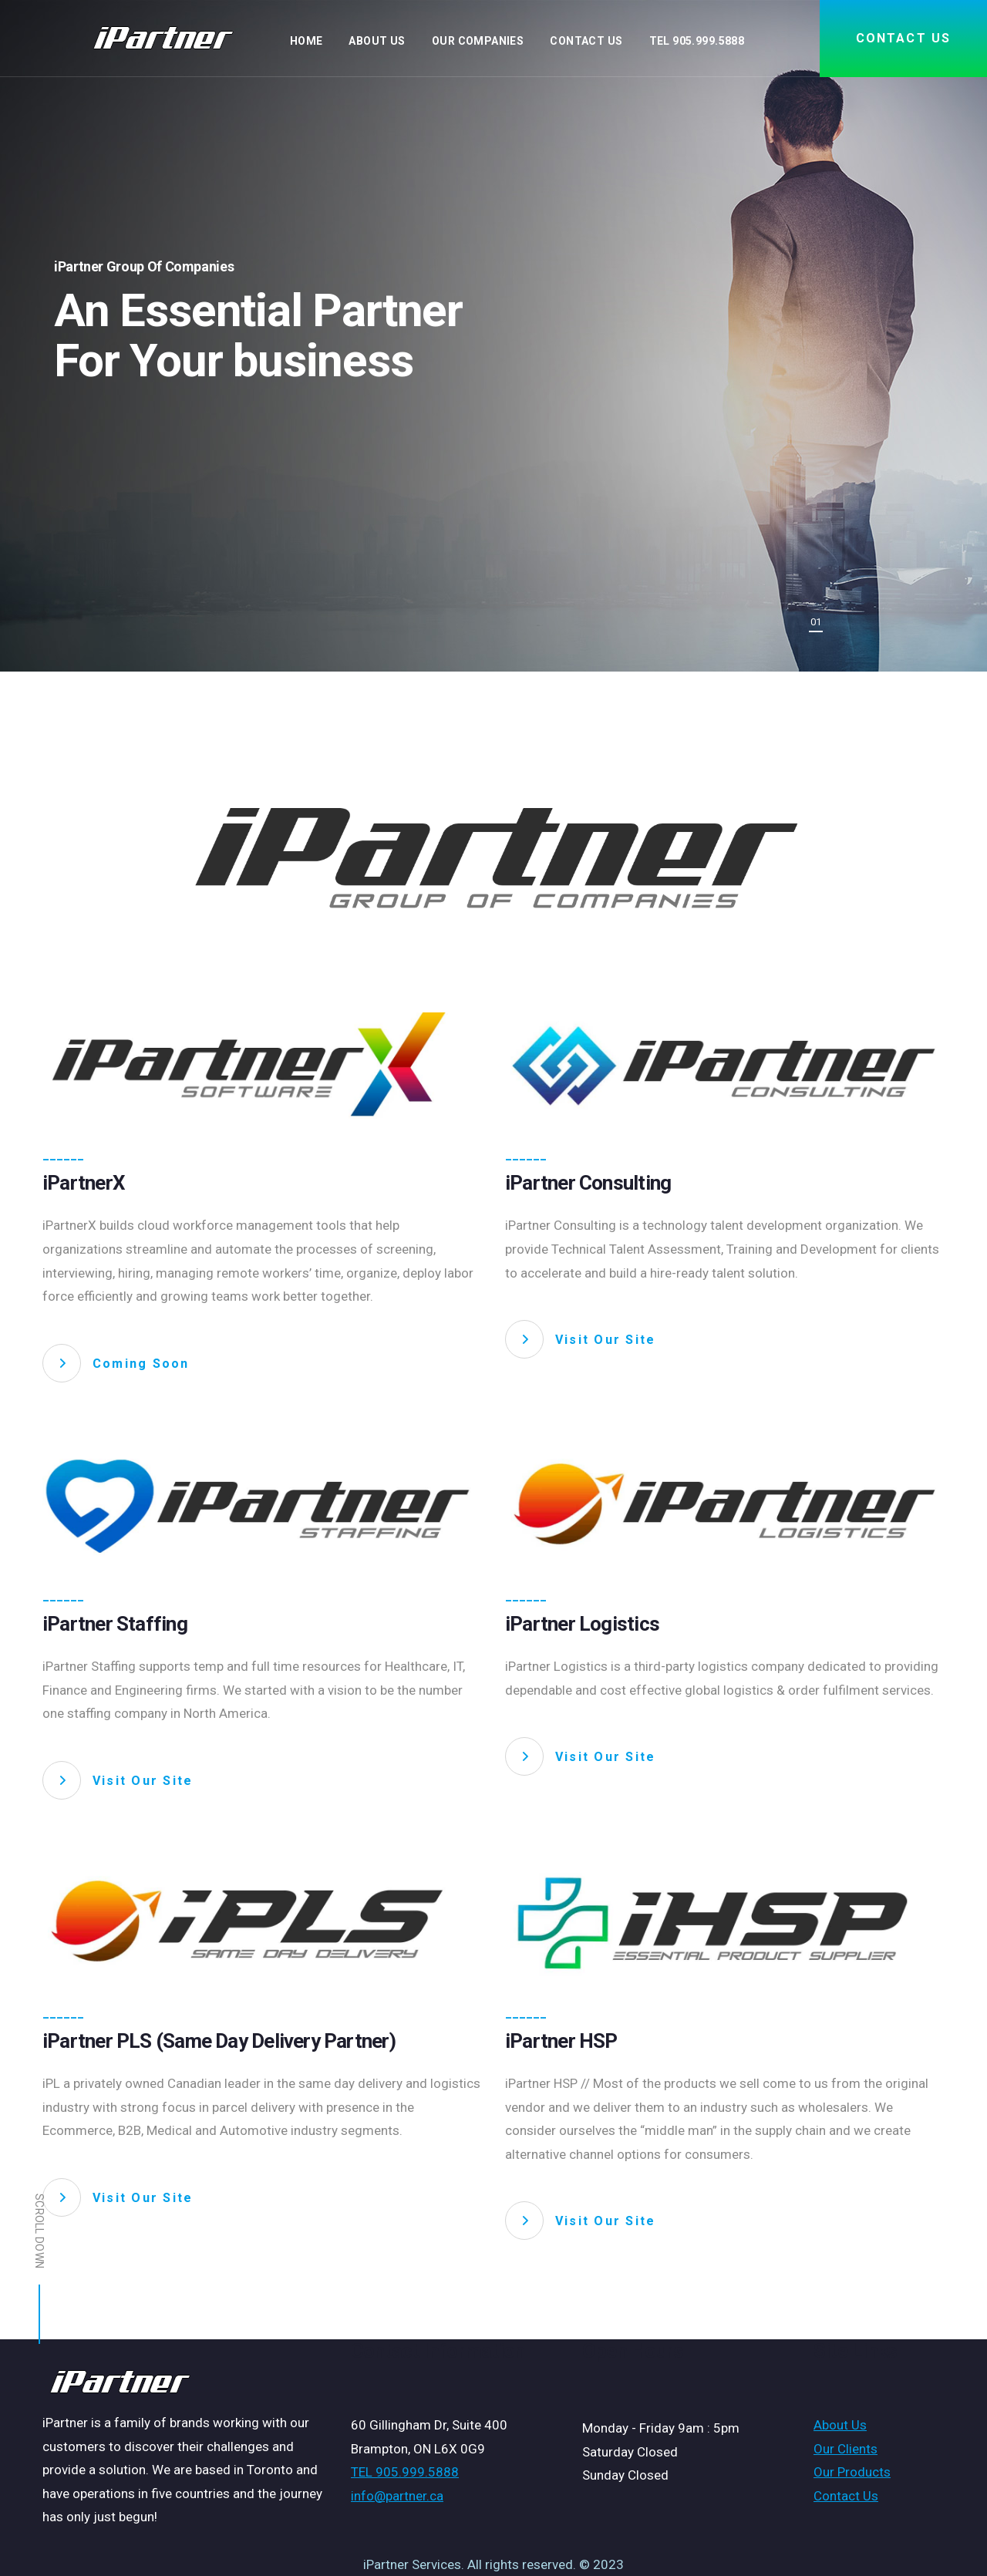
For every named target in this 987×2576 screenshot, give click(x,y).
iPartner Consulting (588, 1182)
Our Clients (846, 2448)
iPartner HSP (561, 2040)
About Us (840, 2425)
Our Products (852, 2472)
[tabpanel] (493, 336)
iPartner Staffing (114, 1623)
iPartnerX (83, 1182)
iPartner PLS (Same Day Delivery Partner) (219, 2040)
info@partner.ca (397, 2496)
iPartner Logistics (582, 1623)
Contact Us (846, 2496)
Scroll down (39, 2269)
